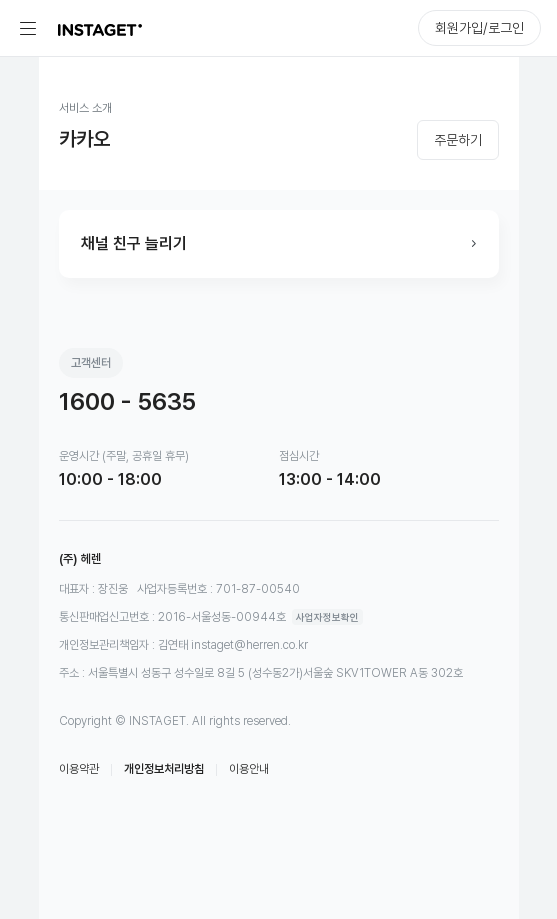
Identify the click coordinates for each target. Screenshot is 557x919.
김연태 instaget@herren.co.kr (233, 645)
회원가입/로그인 (479, 28)
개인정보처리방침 (164, 769)
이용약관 (79, 769)
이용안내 (249, 769)
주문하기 (458, 140)
